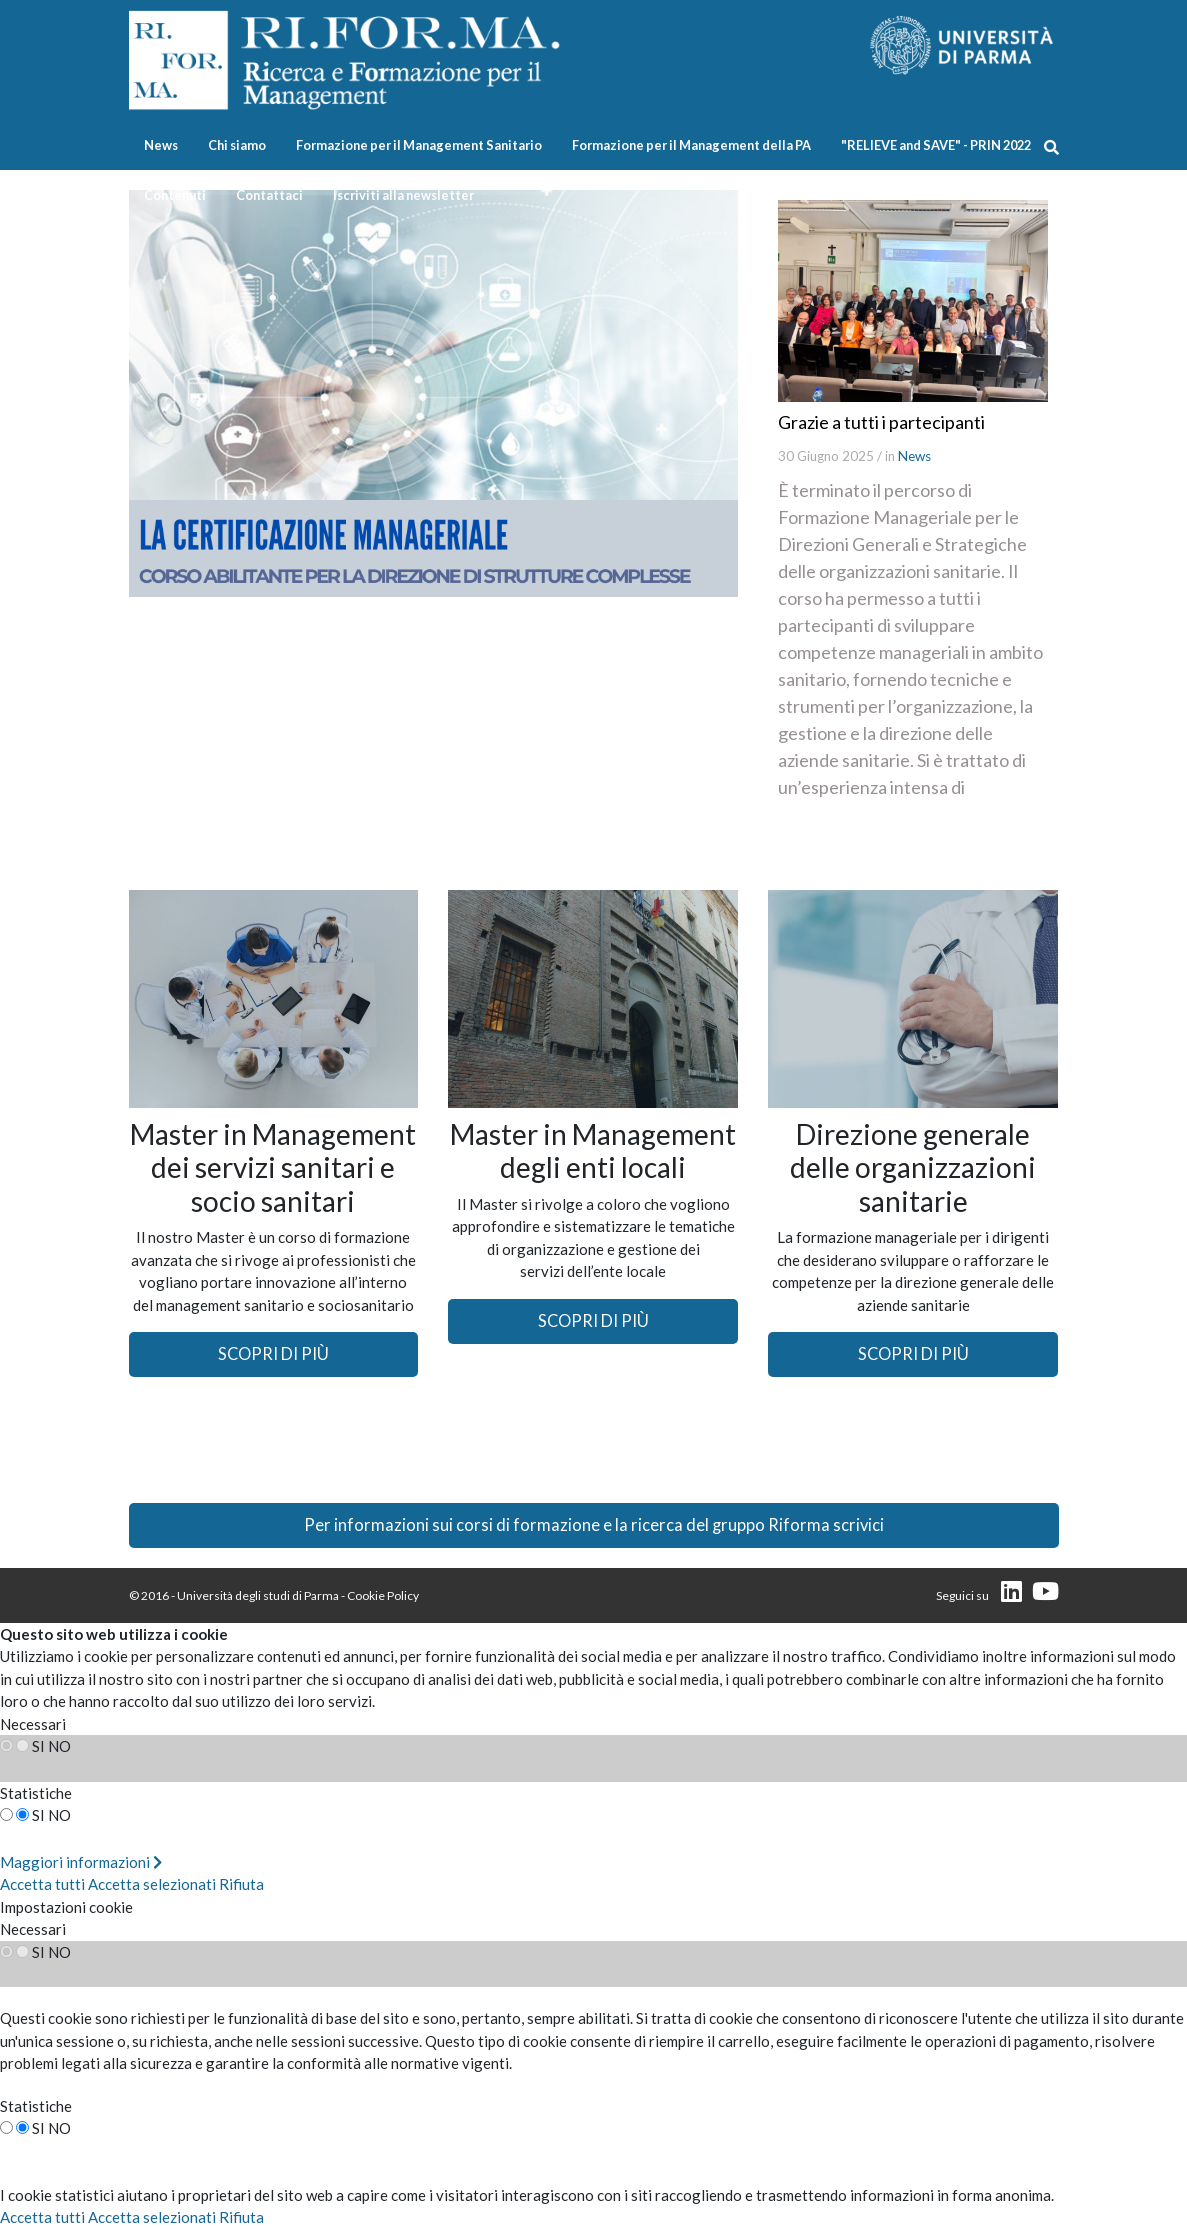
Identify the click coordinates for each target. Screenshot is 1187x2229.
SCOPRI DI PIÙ (273, 1354)
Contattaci (269, 195)
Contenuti (175, 195)
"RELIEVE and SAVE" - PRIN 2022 (936, 145)
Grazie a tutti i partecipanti (881, 422)
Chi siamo (237, 145)
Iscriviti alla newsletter (403, 195)
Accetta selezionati (152, 1884)
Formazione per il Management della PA (691, 145)
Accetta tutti (42, 1884)
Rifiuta (241, 1884)
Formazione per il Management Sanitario (419, 145)
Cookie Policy (383, 1595)
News (161, 145)
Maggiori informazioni (81, 1862)
